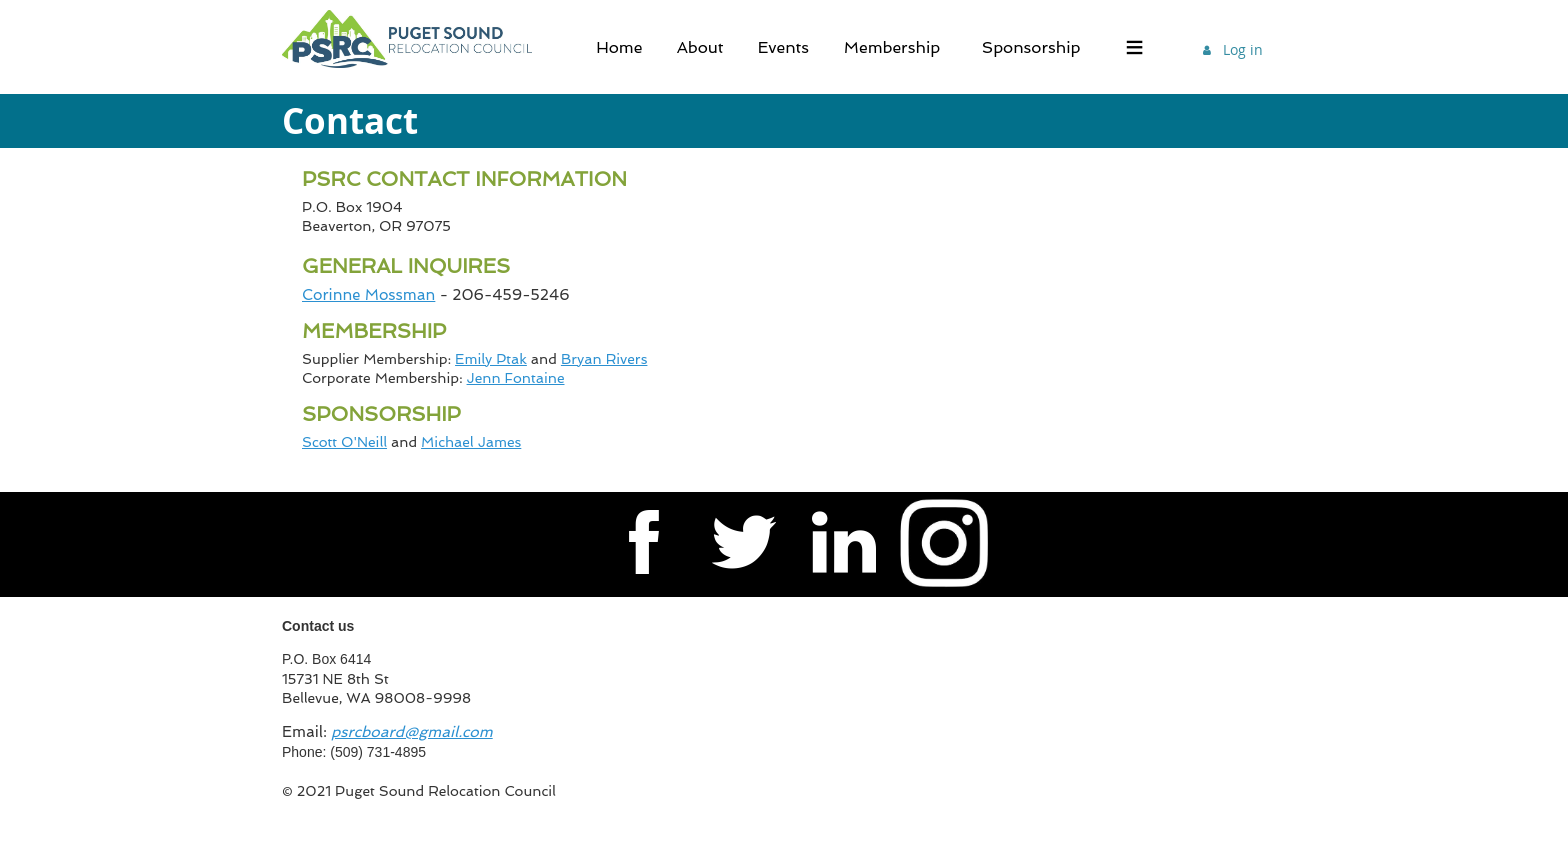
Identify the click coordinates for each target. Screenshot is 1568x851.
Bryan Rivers (604, 359)
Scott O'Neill (344, 442)
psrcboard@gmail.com (412, 732)
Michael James (471, 442)
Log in (1243, 49)
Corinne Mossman (368, 295)
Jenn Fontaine (516, 378)
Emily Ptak (491, 359)
